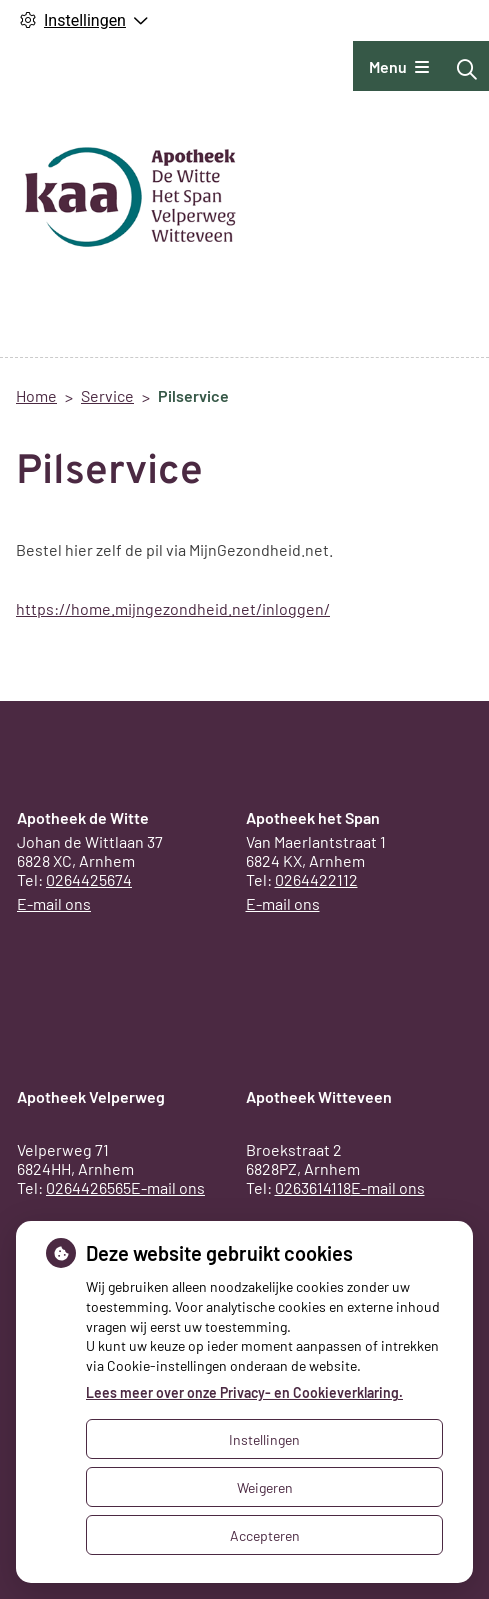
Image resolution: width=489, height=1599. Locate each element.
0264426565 (88, 1187)
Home (36, 395)
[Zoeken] (467, 69)
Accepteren (265, 1535)
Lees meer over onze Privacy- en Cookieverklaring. (244, 1392)
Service (107, 395)
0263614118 (313, 1187)
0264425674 (89, 879)
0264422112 (316, 879)
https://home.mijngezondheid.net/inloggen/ (173, 608)
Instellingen (264, 1439)
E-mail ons (54, 903)
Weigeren (265, 1487)
